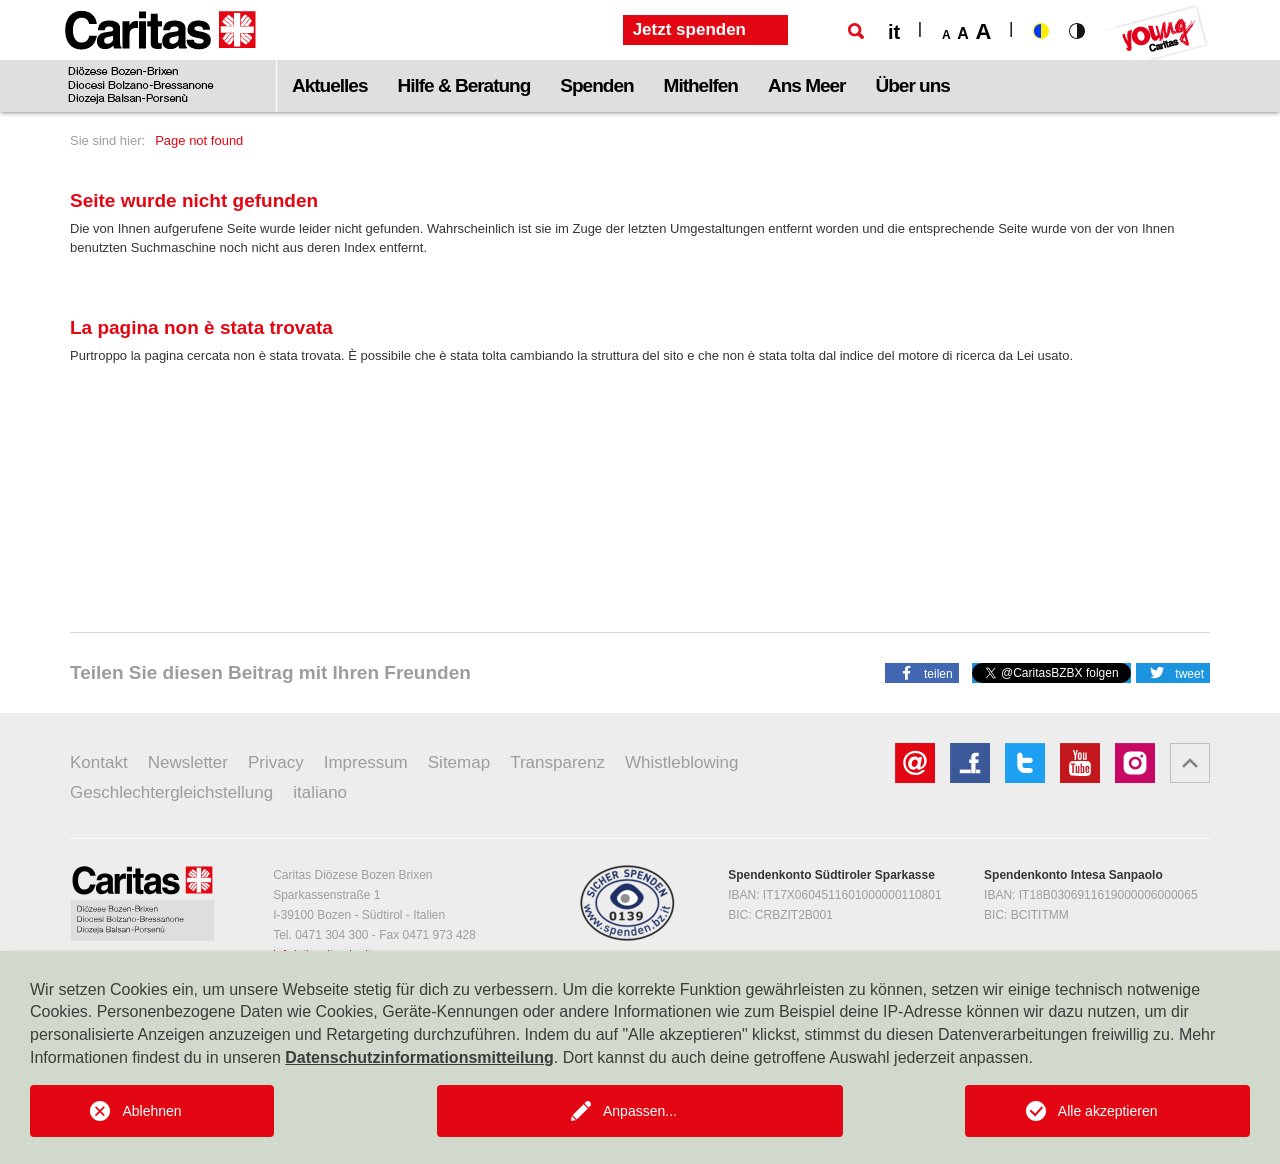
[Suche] (856, 31)
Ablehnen (151, 1111)
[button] (922, 672)
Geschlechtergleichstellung (171, 792)
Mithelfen (701, 85)
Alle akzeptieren (1108, 1111)
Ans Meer (807, 85)
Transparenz (557, 762)
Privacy (276, 762)
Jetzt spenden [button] (689, 29)
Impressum (366, 762)
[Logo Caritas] (160, 56)
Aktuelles (329, 85)
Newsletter (188, 762)
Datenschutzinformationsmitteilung (419, 1057)
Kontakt (99, 762)
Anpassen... (640, 1111)
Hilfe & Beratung (463, 85)
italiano (320, 792)
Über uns (913, 85)
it (894, 32)
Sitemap (459, 762)
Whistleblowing (681, 762)
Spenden (596, 85)
